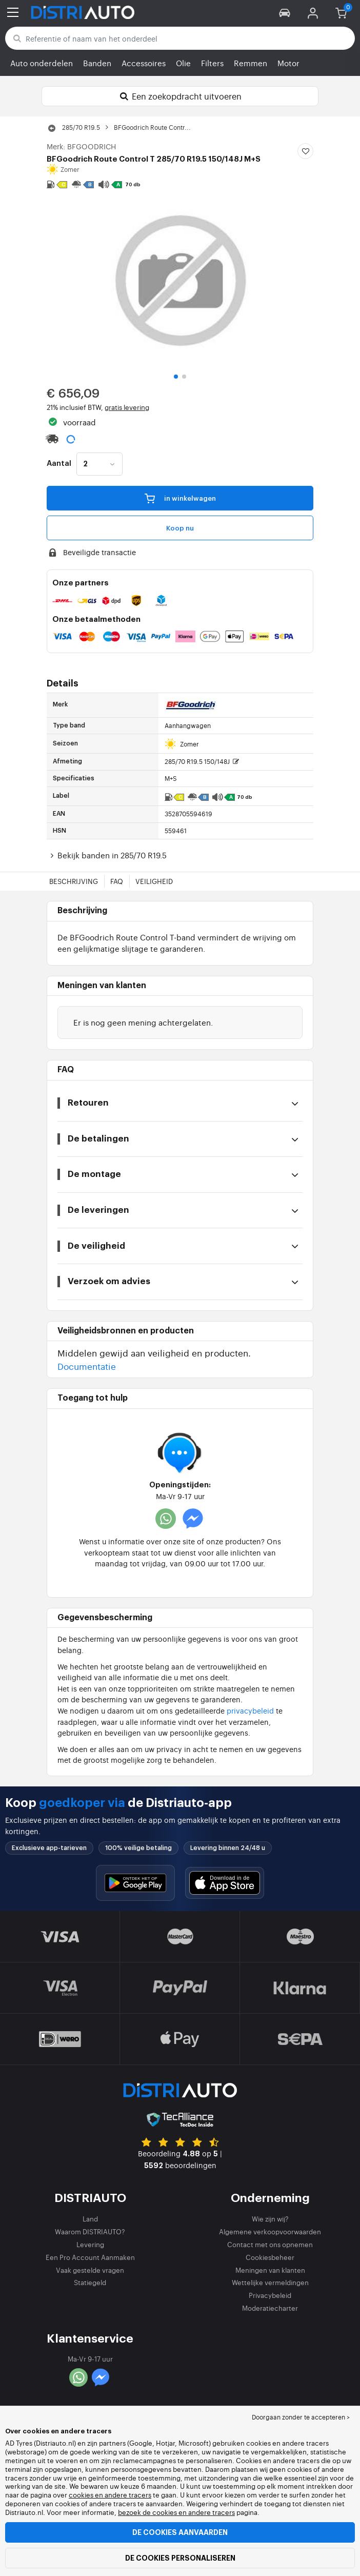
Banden (97, 62)
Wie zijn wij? (270, 2218)
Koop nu (180, 528)
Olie (183, 62)
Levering (90, 2244)
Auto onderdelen (41, 62)
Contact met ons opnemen (270, 2244)
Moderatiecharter (270, 2308)
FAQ (116, 881)
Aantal (59, 463)
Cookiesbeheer (270, 2257)
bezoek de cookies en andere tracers (176, 2512)
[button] (285, 12)
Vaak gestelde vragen (90, 2270)
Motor (288, 62)
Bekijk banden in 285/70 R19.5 (107, 855)
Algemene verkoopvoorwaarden (270, 2231)
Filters (212, 62)
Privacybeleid (270, 2295)
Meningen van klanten (270, 2270)
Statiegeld (90, 2282)
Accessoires (144, 62)
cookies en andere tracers (110, 2494)
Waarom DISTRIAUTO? (90, 2231)
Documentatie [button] (86, 1366)
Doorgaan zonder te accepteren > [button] (301, 2417)
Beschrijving (73, 881)
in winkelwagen (180, 498)
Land (90, 2218)
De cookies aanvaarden (180, 2532)
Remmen (250, 62)
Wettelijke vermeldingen (270, 2282)
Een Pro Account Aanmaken (90, 2257)
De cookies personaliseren (180, 2558)
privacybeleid (250, 1710)
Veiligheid (154, 881)
